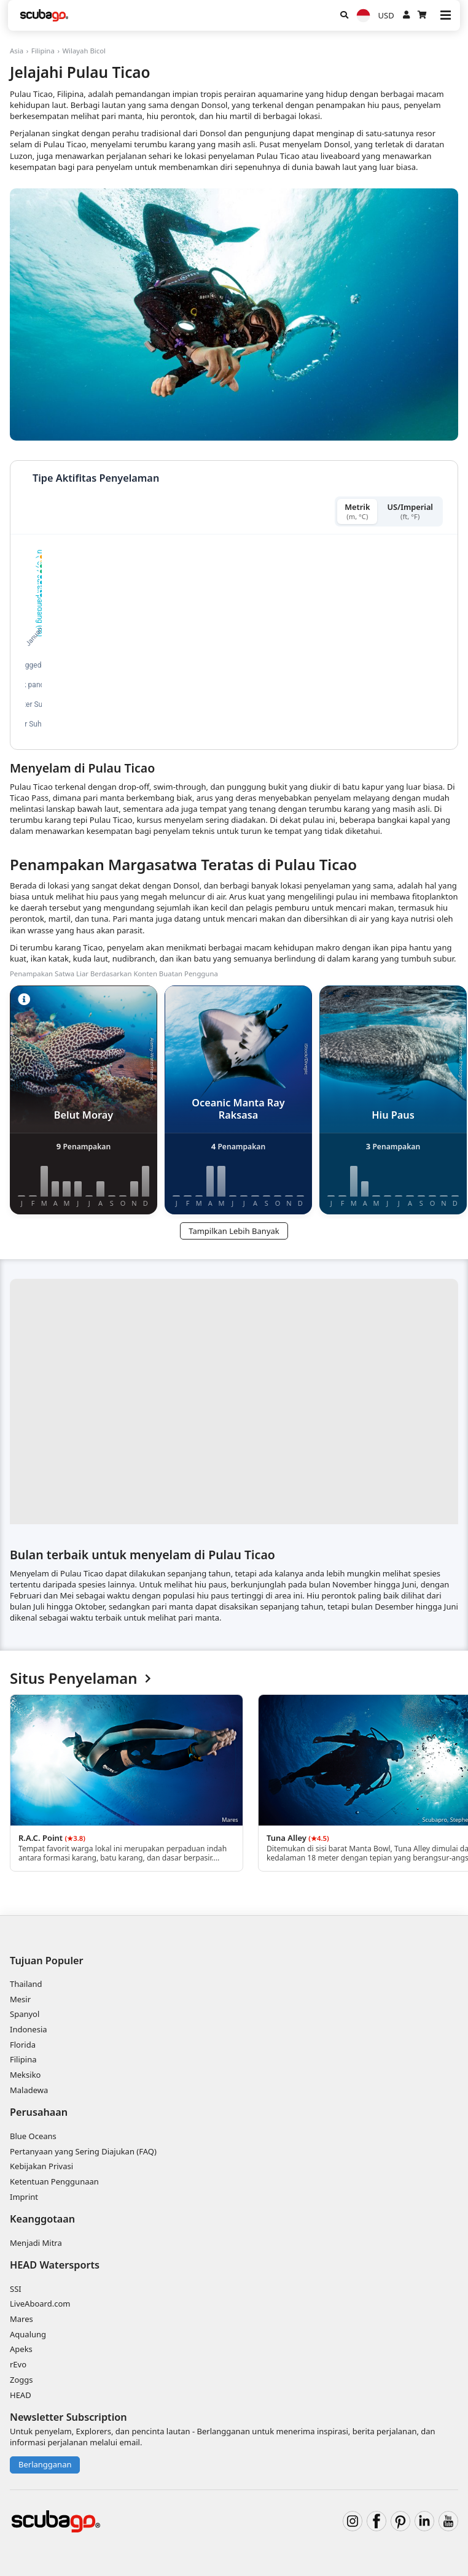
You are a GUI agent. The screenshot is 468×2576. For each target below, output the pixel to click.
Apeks (21, 2348)
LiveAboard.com (40, 2303)
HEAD (20, 2395)
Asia (16, 50)
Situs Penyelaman (80, 1678)
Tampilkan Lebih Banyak (234, 1230)
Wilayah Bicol (84, 50)
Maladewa (29, 2090)
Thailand (26, 1983)
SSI (15, 2288)
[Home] (44, 15)
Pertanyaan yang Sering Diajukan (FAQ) (83, 2151)
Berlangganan (44, 2464)
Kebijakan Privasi (41, 2166)
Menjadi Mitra (36, 2242)
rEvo (18, 2364)
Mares (21, 2318)
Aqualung (28, 2334)
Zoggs (21, 2379)
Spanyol (24, 2013)
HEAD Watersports (54, 2265)
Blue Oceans (33, 2136)
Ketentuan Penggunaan (54, 2181)
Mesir (20, 1999)
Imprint (24, 2196)
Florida (23, 2044)
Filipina (43, 50)
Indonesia (28, 2029)
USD (386, 15)
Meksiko (25, 2074)
